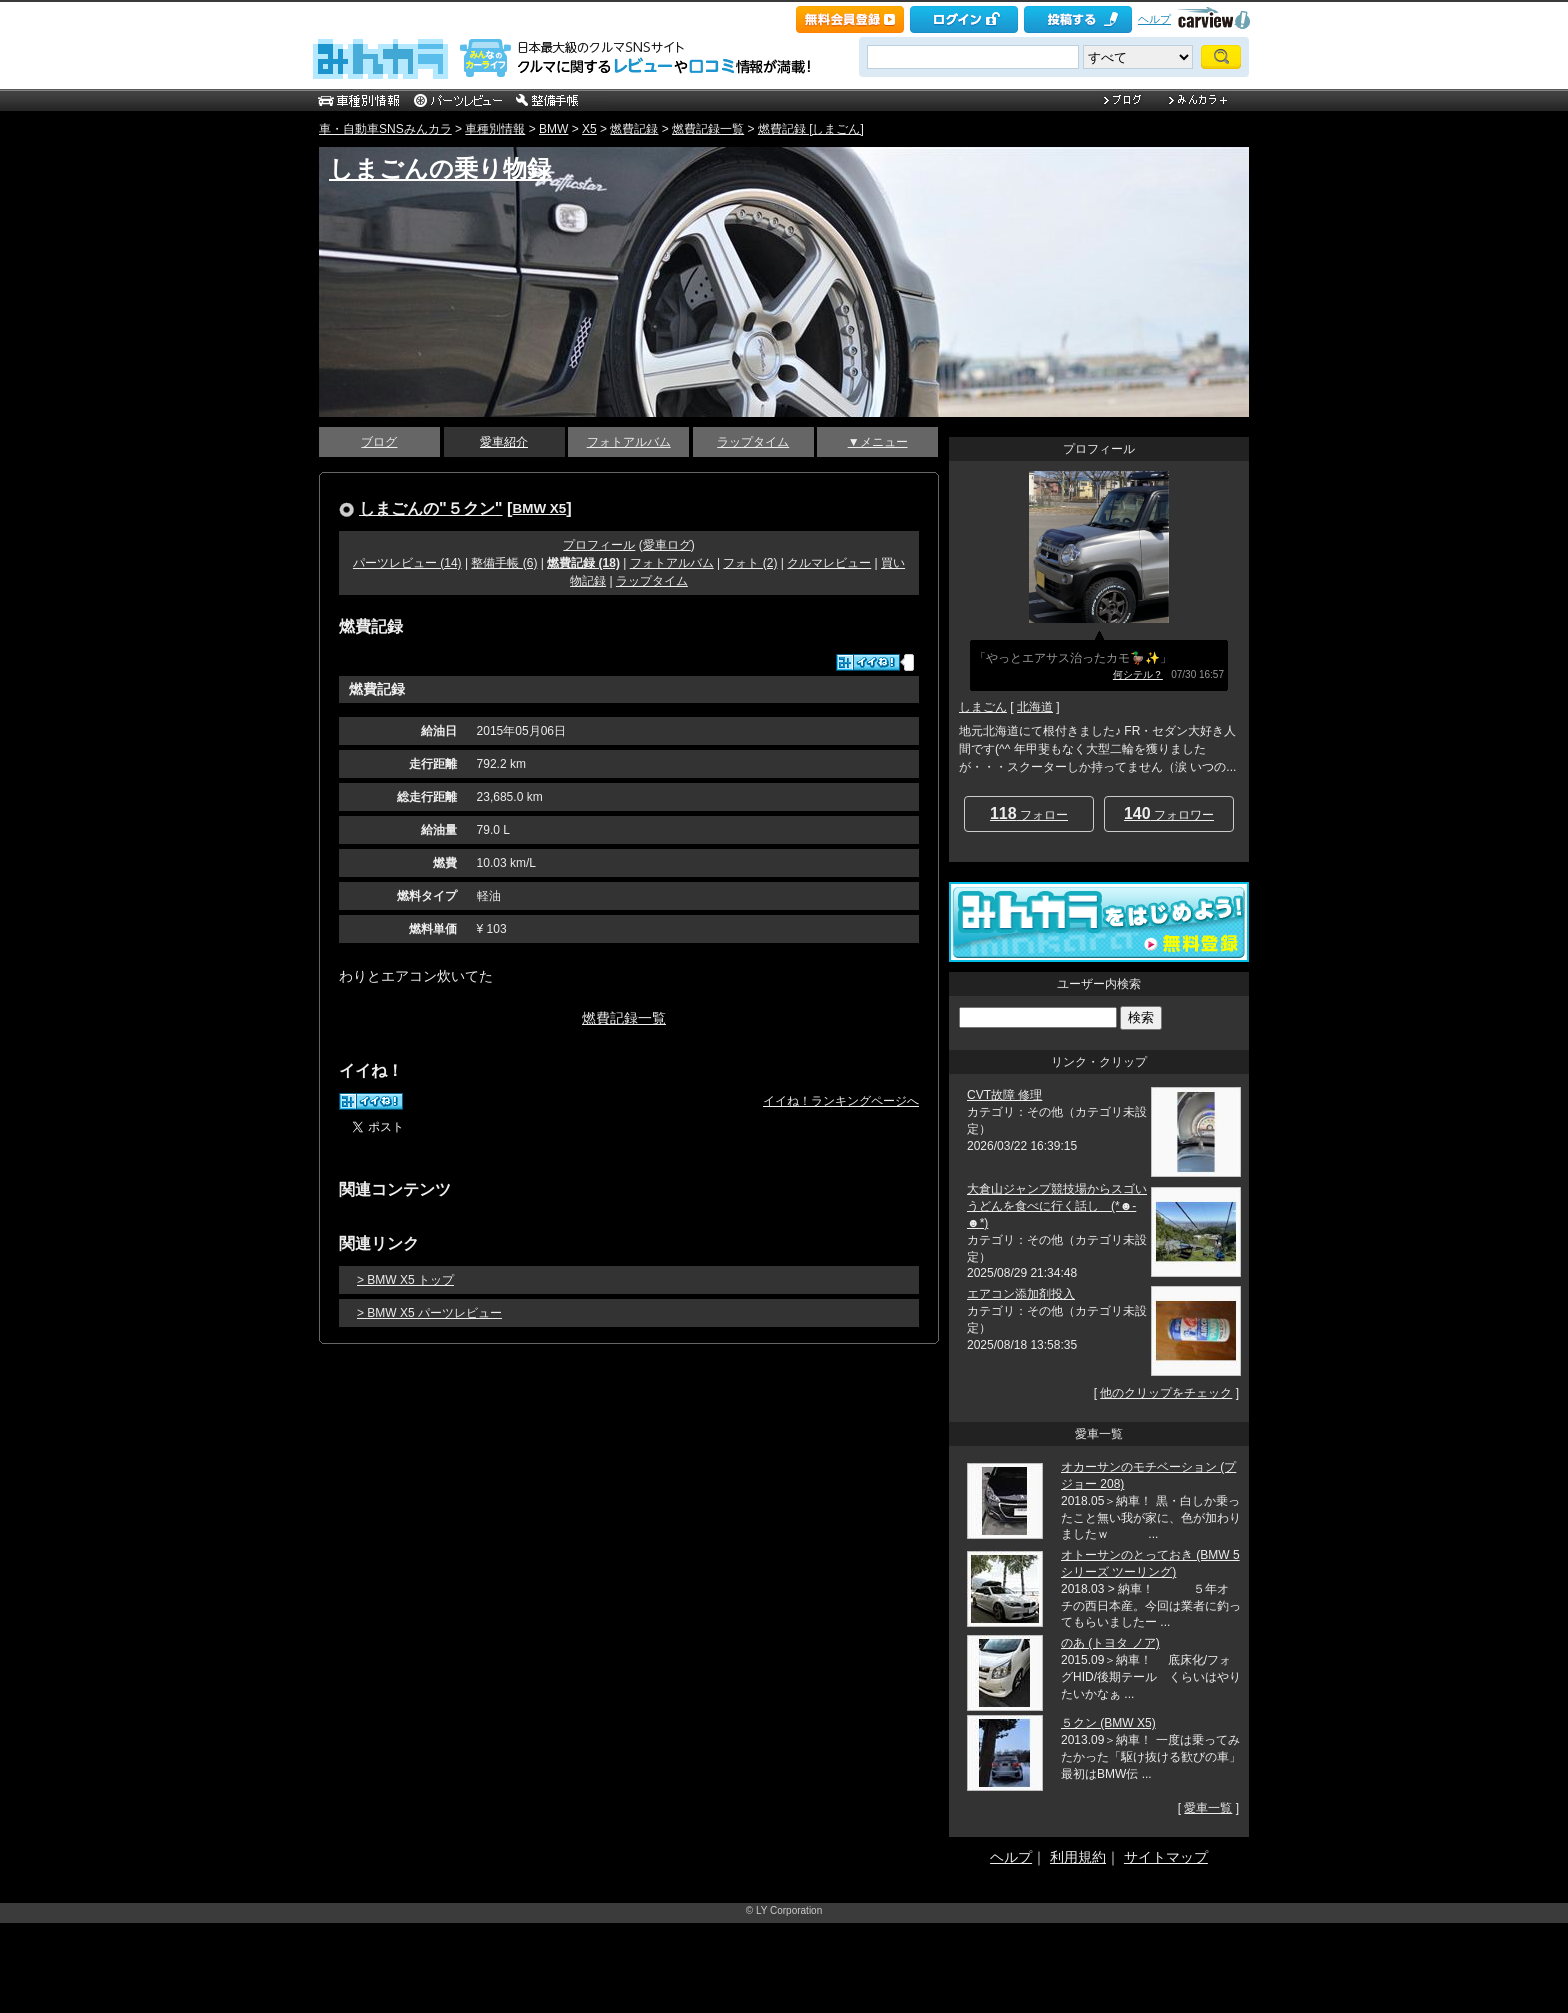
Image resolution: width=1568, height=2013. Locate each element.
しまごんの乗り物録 (440, 168)
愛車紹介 (504, 442)
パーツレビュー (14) (407, 563)
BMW (553, 129)
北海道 (1035, 707)
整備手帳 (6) (504, 563)
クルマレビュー (829, 563)
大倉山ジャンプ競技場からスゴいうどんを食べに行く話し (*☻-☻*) (1057, 1206)
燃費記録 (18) (583, 563)
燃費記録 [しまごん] (811, 129)
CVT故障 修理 (1004, 1095)
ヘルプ (1154, 19)
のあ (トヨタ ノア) (1110, 1643)
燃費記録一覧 (708, 129)
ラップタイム (753, 442)
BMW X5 (540, 508)
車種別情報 (495, 129)
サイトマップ (1166, 1857)
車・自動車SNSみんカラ (385, 129)
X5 (589, 129)
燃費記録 (634, 129)
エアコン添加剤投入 (1021, 1294)
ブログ (379, 442)
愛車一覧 (1208, 1808)
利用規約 (1078, 1857)
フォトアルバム (629, 442)
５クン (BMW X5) (1108, 1723)
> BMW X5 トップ (405, 1280)
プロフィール (599, 545)
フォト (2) (750, 563)
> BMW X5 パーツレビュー (429, 1313)
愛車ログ (667, 545)
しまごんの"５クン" (431, 508)
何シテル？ (1138, 674)
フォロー (1029, 813)
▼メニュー (878, 442)
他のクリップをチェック (1166, 1393)
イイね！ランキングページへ (841, 1101)
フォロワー (1169, 813)
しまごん (983, 707)
